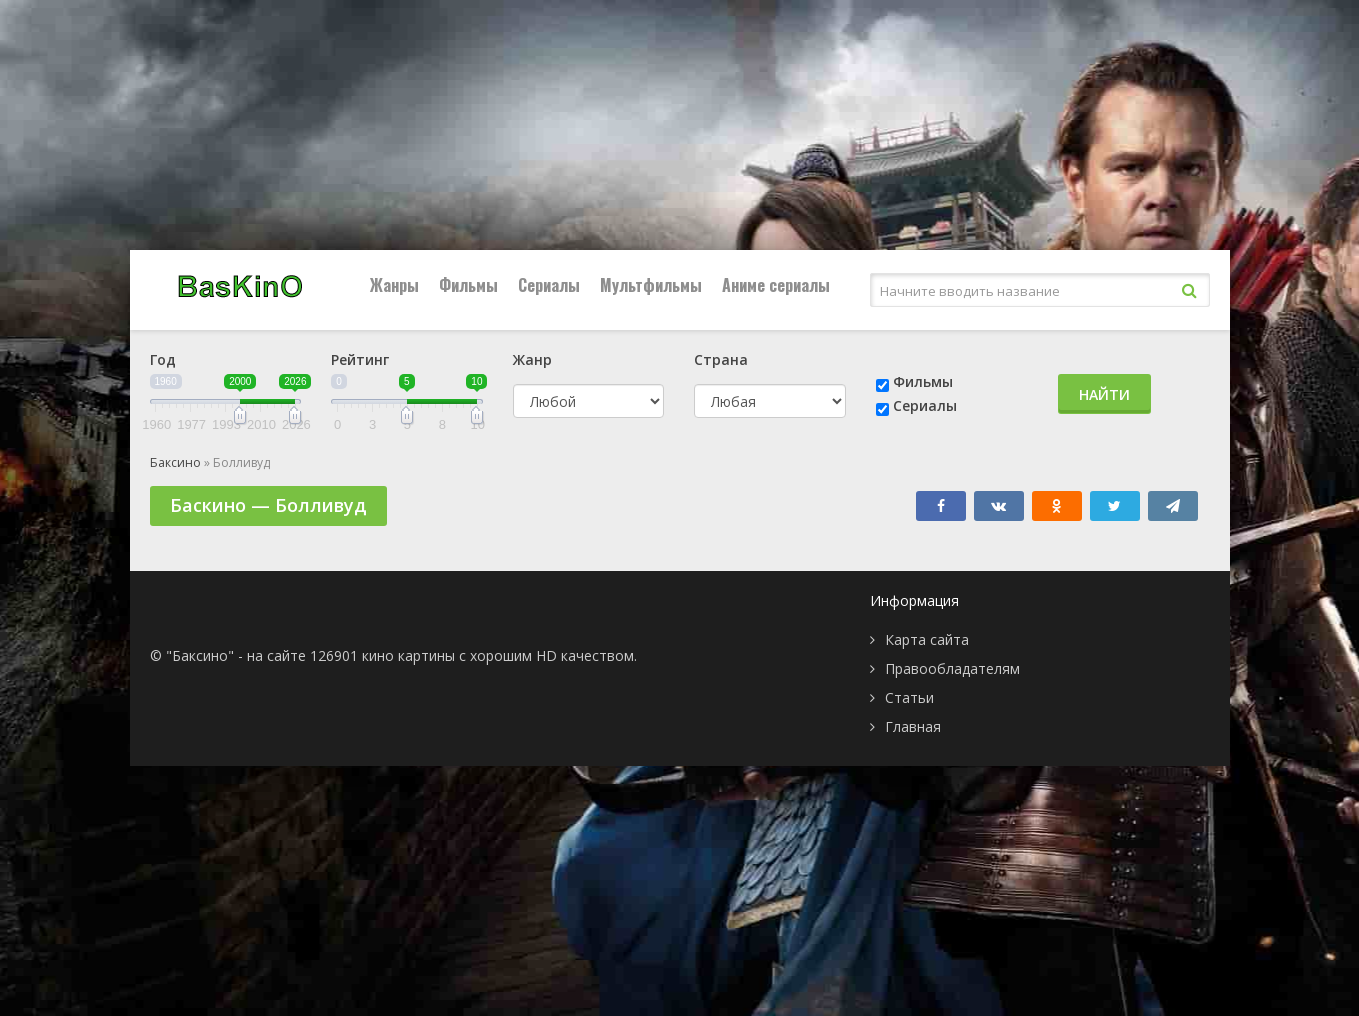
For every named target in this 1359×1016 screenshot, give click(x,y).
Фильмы (468, 285)
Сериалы (549, 285)
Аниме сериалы (776, 285)
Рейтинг (360, 359)
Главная (913, 726)
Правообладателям (952, 668)
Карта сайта (927, 639)
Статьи (909, 697)
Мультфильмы (651, 285)
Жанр (532, 359)
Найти (1104, 394)
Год (163, 359)
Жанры (394, 285)
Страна (721, 359)
